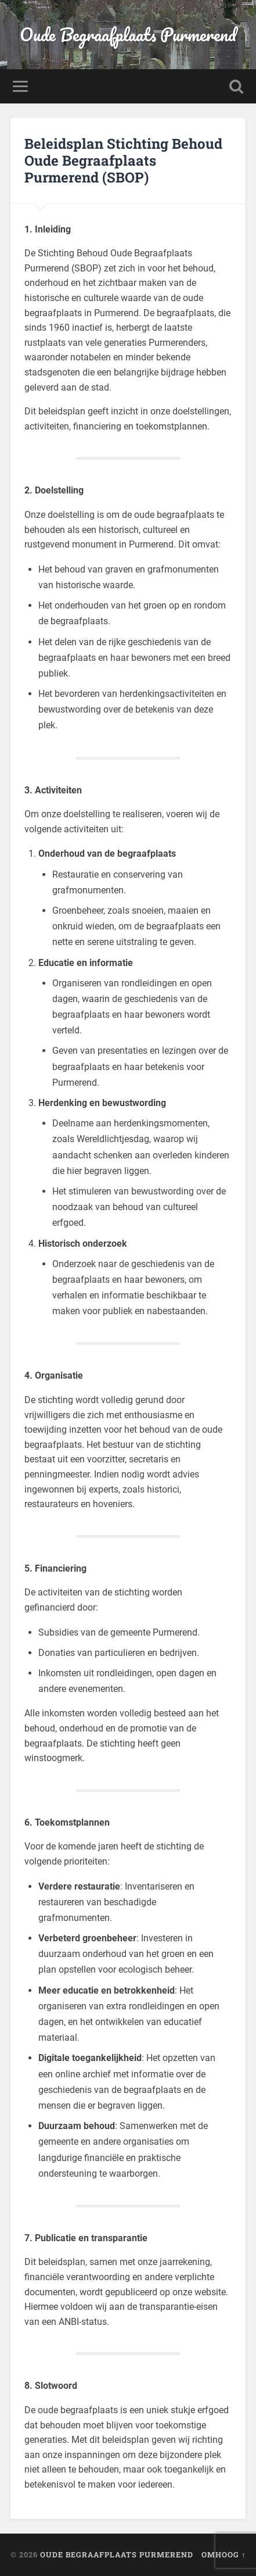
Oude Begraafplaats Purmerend (128, 34)
